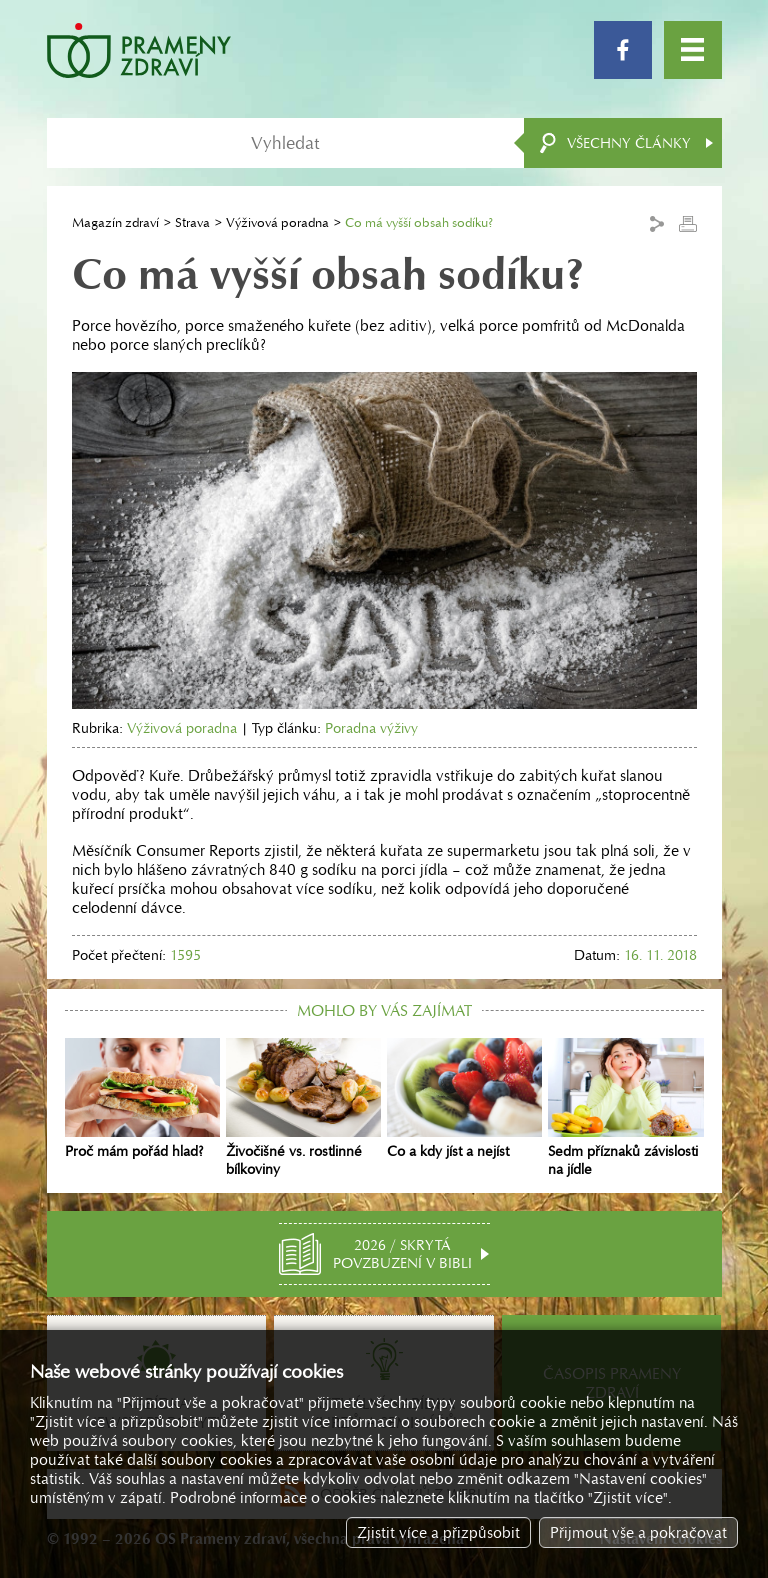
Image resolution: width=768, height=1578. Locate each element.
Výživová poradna (277, 222)
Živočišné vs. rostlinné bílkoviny (303, 1108)
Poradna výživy (371, 728)
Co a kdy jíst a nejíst (464, 1099)
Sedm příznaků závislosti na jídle (625, 1108)
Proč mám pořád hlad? (142, 1099)
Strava (192, 222)
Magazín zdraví (115, 222)
